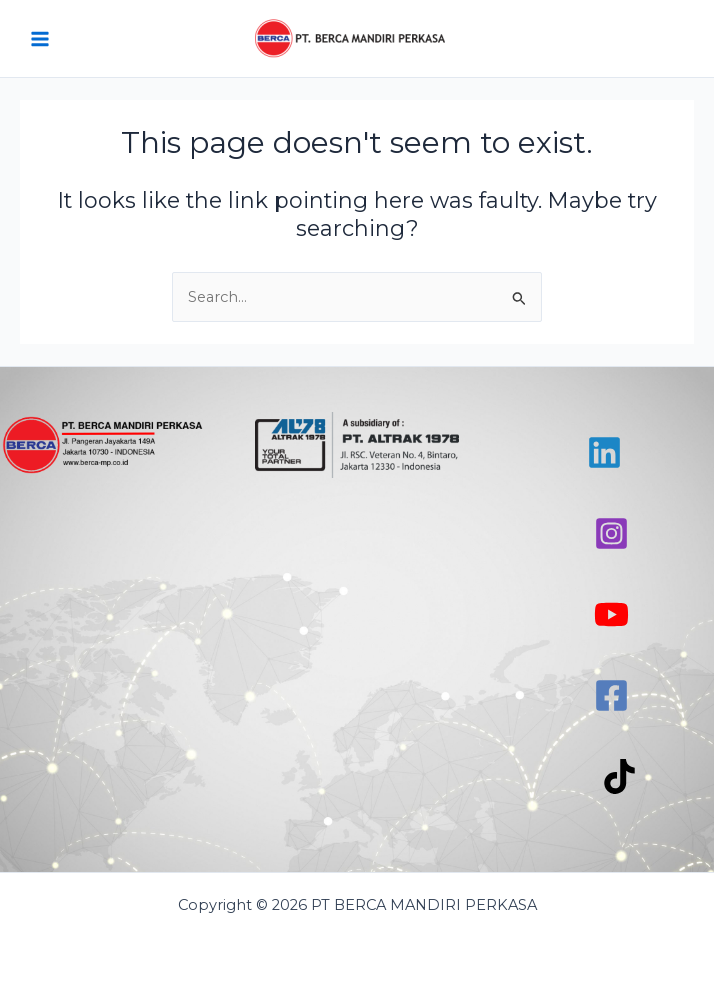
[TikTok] (619, 776)
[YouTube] (611, 614)
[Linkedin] (604, 452)
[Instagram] (611, 533)
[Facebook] (611, 695)
